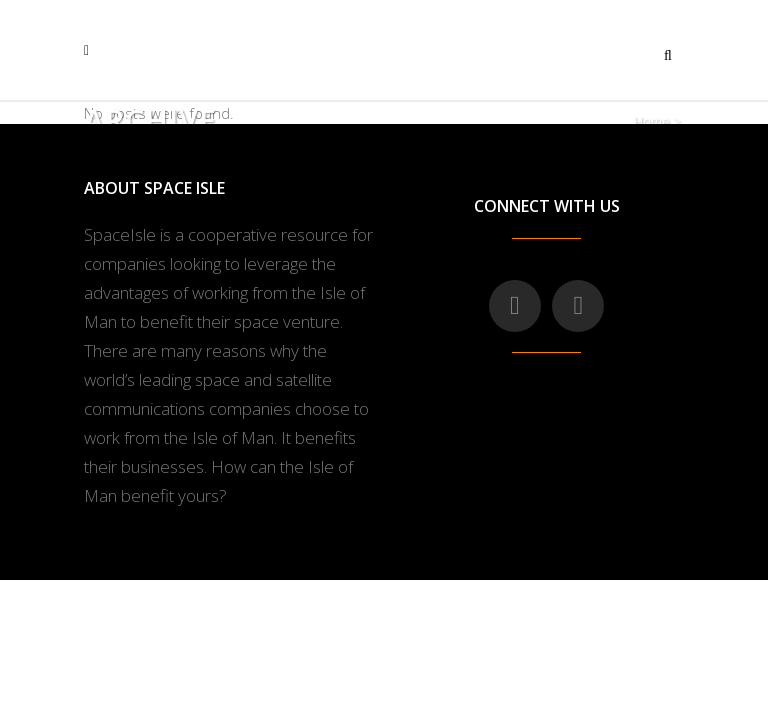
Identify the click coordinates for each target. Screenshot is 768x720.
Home (652, 121)
